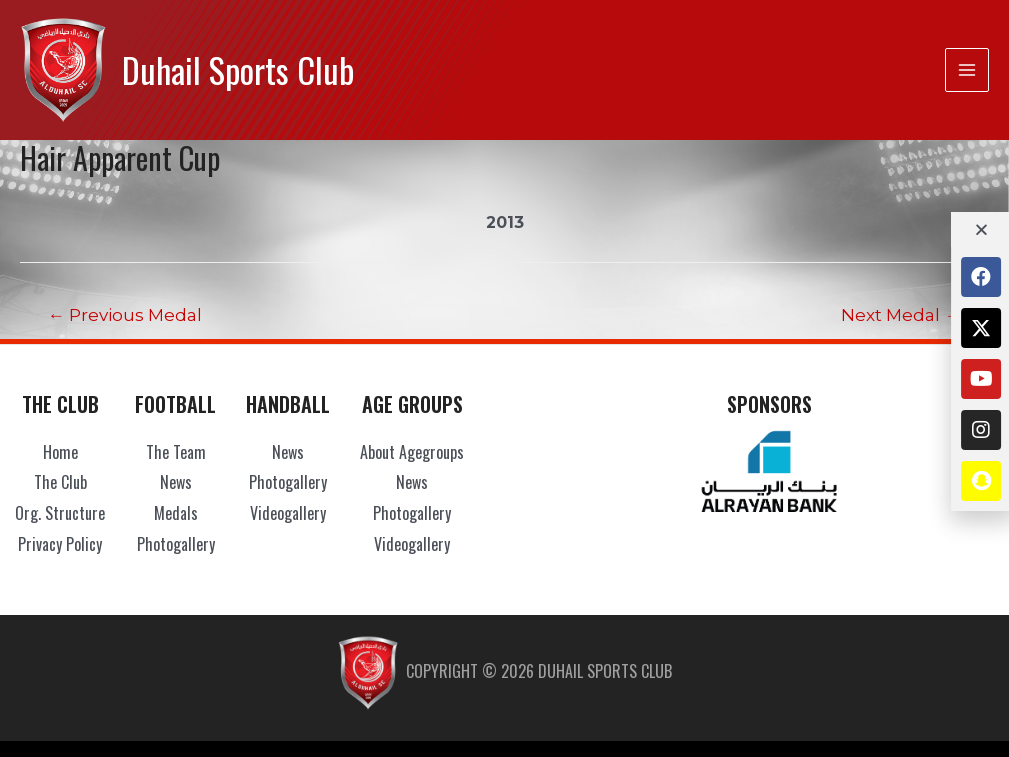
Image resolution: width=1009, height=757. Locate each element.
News (176, 482)
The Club (60, 482)
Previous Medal (125, 314)
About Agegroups (412, 452)
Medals (176, 513)
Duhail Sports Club (238, 69)
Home (60, 452)
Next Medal (901, 314)
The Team (176, 452)
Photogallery (176, 544)
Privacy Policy (60, 544)
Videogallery (288, 513)
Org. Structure (60, 513)
